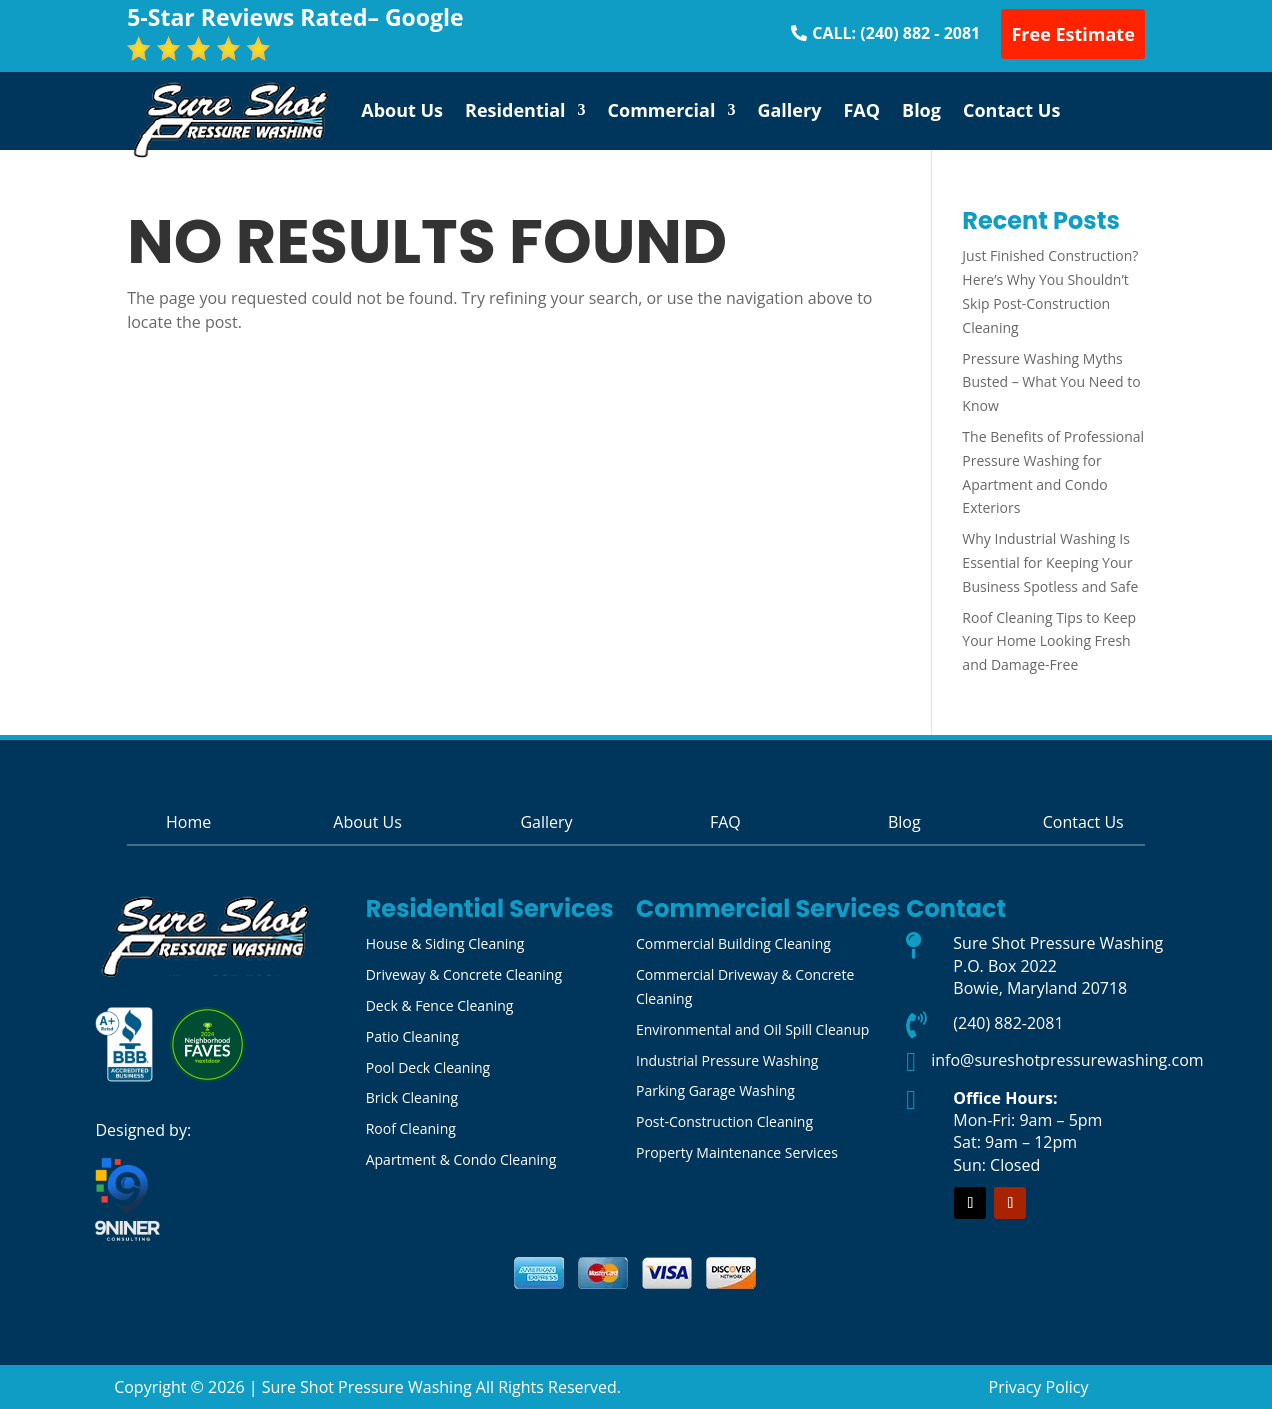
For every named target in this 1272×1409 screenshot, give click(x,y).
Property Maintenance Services (737, 1152)
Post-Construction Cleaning (724, 1121)
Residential (515, 110)
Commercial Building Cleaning (733, 943)
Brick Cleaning (412, 1097)
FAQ (861, 110)
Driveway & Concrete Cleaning (464, 974)
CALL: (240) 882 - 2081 (896, 33)
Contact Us (1011, 110)
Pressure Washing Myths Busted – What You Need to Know (1051, 382)
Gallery (789, 110)
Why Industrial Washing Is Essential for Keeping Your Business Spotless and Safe (1050, 562)
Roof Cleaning (411, 1128)
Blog (921, 110)
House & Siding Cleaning (445, 943)
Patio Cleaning (412, 1036)
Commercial (662, 110)
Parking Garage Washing (715, 1090)
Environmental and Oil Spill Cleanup (752, 1029)
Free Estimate (1072, 34)
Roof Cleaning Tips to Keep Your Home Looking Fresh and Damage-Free (1049, 641)
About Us (402, 110)
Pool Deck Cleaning (428, 1067)
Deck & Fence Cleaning (440, 1005)
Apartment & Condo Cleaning (461, 1159)
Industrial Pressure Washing (727, 1060)
